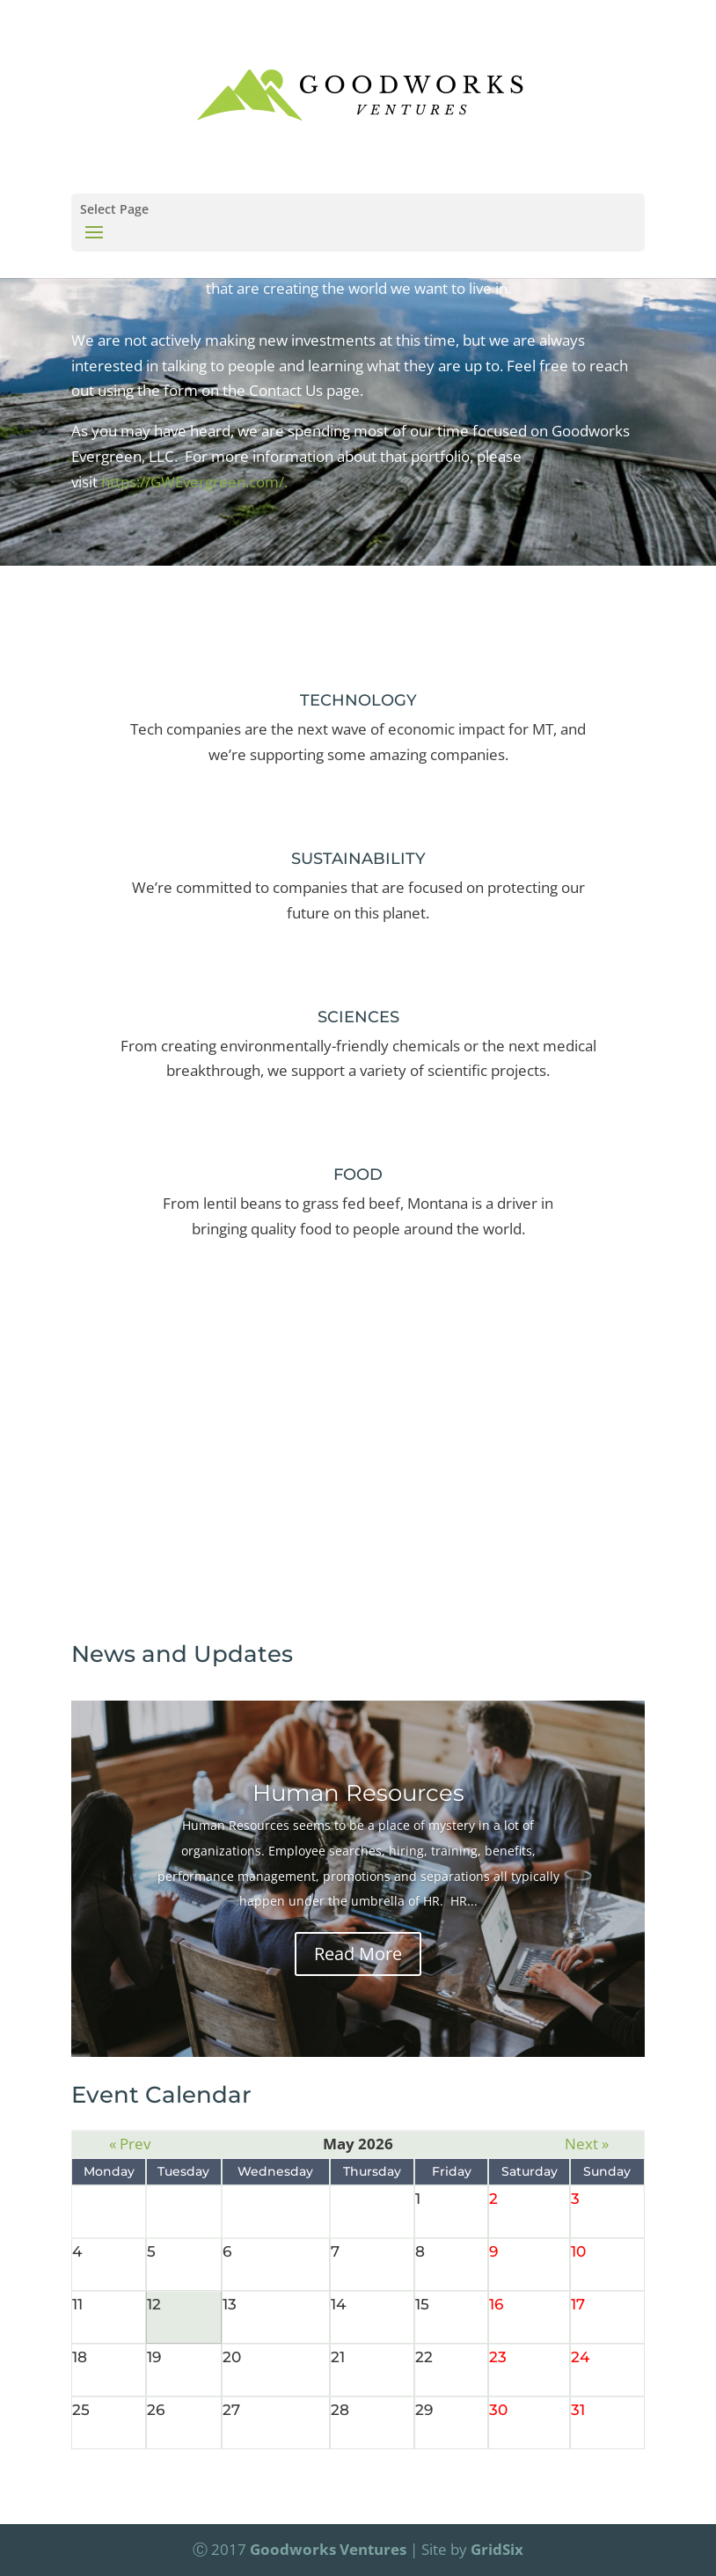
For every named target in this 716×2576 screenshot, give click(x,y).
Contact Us (358, 1479)
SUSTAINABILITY (358, 858)
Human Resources (358, 1793)
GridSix (497, 2549)
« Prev (129, 2143)
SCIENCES (358, 1017)
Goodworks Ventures (328, 2549)
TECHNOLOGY (358, 700)
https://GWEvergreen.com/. (194, 482)
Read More (358, 1953)
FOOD (358, 1174)
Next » (587, 2143)
